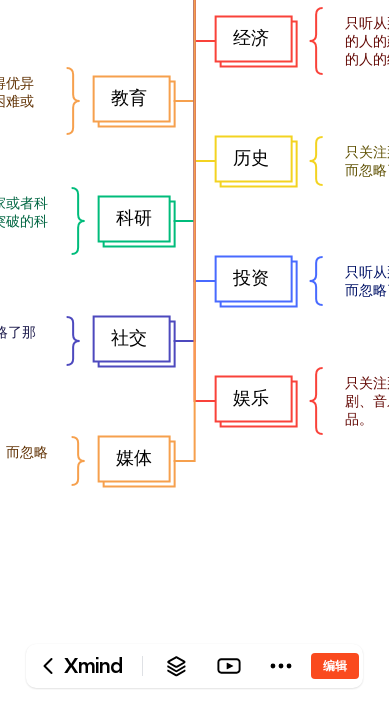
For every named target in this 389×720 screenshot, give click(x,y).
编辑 (335, 665)
